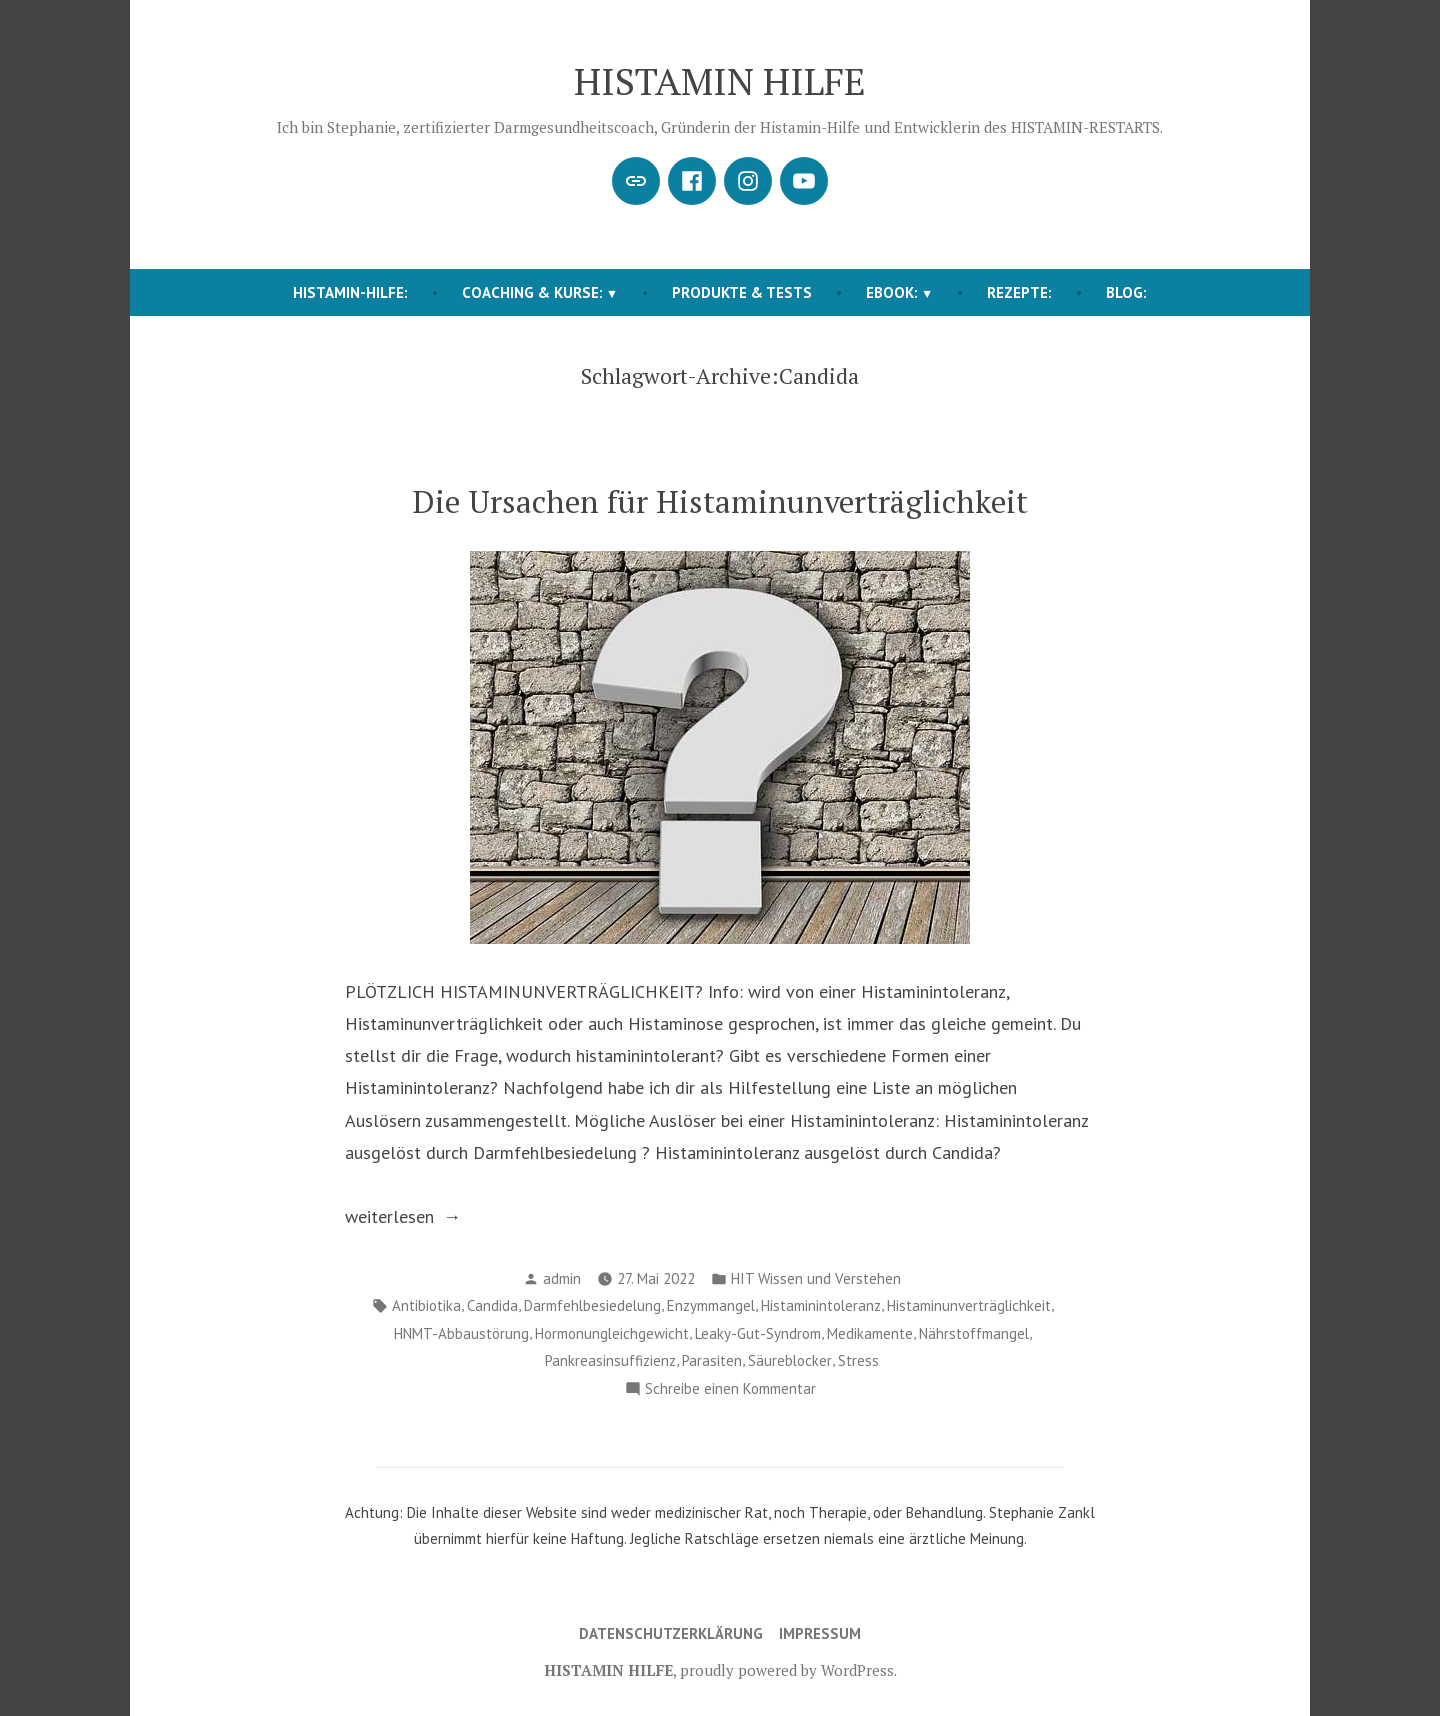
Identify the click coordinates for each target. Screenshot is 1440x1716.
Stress (858, 1360)
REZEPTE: (1019, 292)
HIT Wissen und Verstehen (816, 1278)
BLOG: (1126, 292)
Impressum (820, 1633)
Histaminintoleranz (821, 1305)
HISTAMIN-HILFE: (350, 292)
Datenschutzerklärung (671, 1633)
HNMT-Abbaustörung (461, 1333)
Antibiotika (426, 1305)
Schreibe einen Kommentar (730, 1389)
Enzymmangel (711, 1305)
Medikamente (870, 1333)
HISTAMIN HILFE (720, 81)
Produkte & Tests (742, 292)
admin (562, 1278)
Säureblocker (790, 1360)
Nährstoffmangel (974, 1333)
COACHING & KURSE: (532, 292)
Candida (492, 1305)
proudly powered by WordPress (787, 1670)
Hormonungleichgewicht (612, 1333)
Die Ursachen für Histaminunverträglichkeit (720, 501)
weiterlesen (446, 1217)
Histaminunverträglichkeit (969, 1305)
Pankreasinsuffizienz (610, 1360)
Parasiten (712, 1360)
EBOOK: (892, 292)
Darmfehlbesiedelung (592, 1305)
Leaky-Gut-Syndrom (758, 1333)
